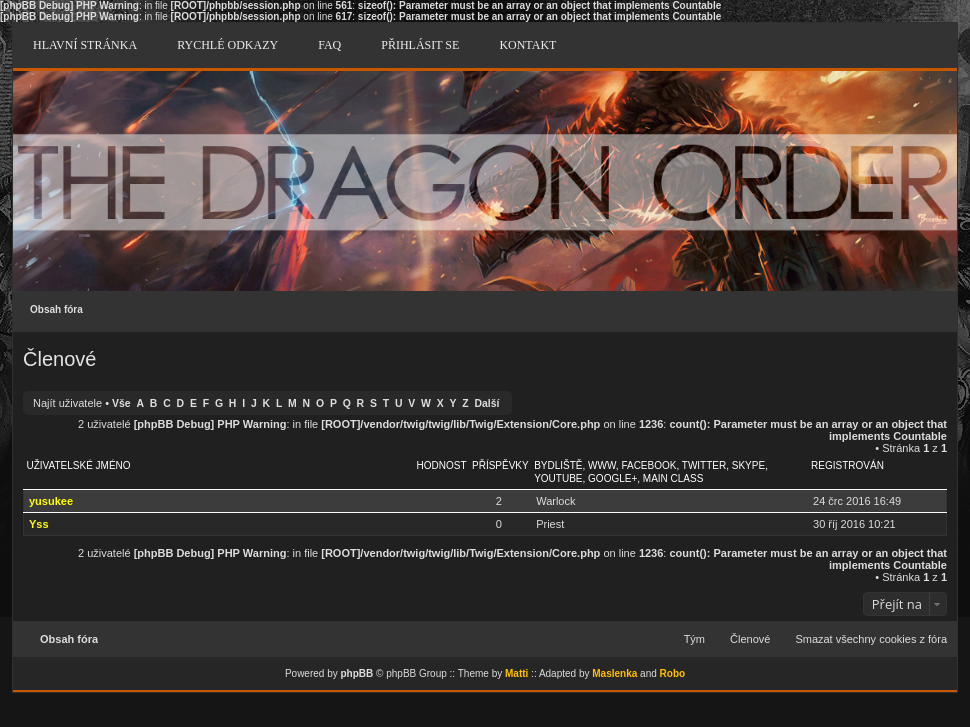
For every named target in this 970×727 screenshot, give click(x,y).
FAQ (329, 45)
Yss (39, 524)
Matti (516, 673)
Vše (121, 403)
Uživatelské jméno (79, 465)
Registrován (847, 465)
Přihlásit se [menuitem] (420, 45)
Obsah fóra (56, 309)
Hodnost (442, 465)
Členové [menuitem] (750, 639)
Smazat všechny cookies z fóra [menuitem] (871, 639)
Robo (673, 673)
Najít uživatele (67, 403)
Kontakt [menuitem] (527, 45)
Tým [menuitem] (694, 639)
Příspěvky (500, 465)
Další (487, 403)
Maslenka (614, 673)
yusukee (51, 501)
